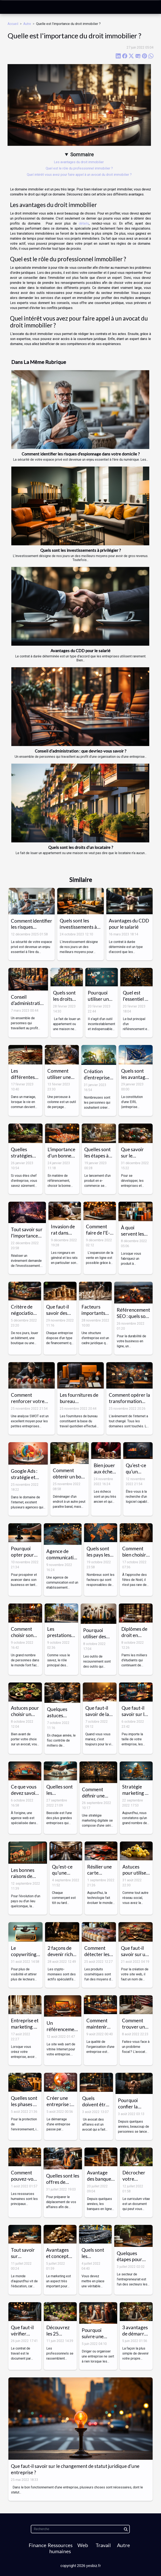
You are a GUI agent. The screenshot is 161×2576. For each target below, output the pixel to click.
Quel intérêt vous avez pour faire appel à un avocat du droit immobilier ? (79, 175)
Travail (103, 2545)
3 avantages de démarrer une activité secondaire (135, 2336)
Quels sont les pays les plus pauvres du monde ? (100, 1557)
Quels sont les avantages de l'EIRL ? (135, 1077)
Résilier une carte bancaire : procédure (99, 1876)
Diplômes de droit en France (134, 1635)
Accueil (13, 24)
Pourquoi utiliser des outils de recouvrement (98, 1639)
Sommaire (82, 155)
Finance (37, 2545)
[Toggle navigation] (10, 7)
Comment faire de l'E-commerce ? (98, 1232)
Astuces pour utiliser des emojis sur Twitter (135, 1876)
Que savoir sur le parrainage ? (134, 1155)
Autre (27, 24)
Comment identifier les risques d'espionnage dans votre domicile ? (81, 453)
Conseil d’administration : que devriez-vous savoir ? (80, 751)
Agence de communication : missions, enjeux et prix (62, 1560)
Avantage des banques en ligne (100, 2179)
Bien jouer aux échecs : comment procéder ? (105, 1474)
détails (84, 223)
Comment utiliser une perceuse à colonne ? (59, 1080)
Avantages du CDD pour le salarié (80, 650)
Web (82, 2545)
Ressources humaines (60, 2548)
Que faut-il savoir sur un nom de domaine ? (134, 1957)
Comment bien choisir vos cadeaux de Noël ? (135, 1557)
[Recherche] (80, 2529)
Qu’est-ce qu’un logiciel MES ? (136, 1474)
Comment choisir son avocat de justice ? (22, 1638)
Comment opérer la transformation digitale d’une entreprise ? (129, 1404)
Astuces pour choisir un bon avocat (25, 1714)
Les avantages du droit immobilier (79, 162)
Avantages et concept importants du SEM (58, 2259)
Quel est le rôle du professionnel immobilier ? (79, 168)
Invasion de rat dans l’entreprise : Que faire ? (64, 1235)
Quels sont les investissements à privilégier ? (80, 550)
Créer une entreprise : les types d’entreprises (60, 2107)
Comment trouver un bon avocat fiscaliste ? (133, 2029)
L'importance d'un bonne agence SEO (61, 1155)
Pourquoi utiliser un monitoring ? (101, 999)
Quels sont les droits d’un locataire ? (80, 847)
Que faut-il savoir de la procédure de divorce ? (99, 1717)
